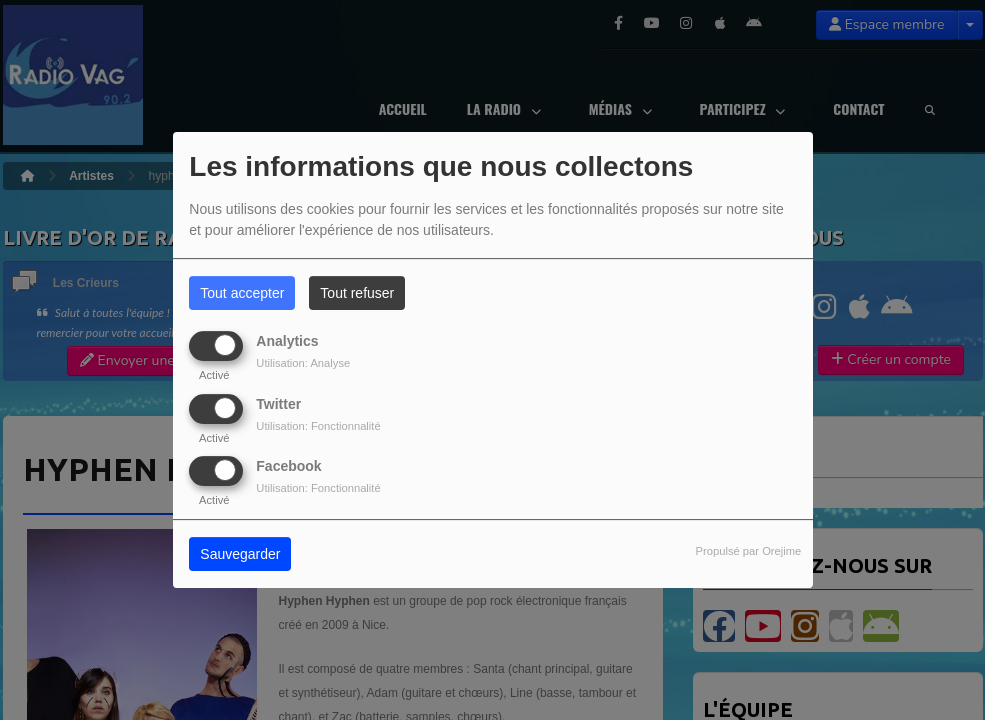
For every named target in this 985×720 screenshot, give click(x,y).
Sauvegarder (240, 554)
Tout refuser (357, 293)
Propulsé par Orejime (749, 551)
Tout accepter (242, 293)
